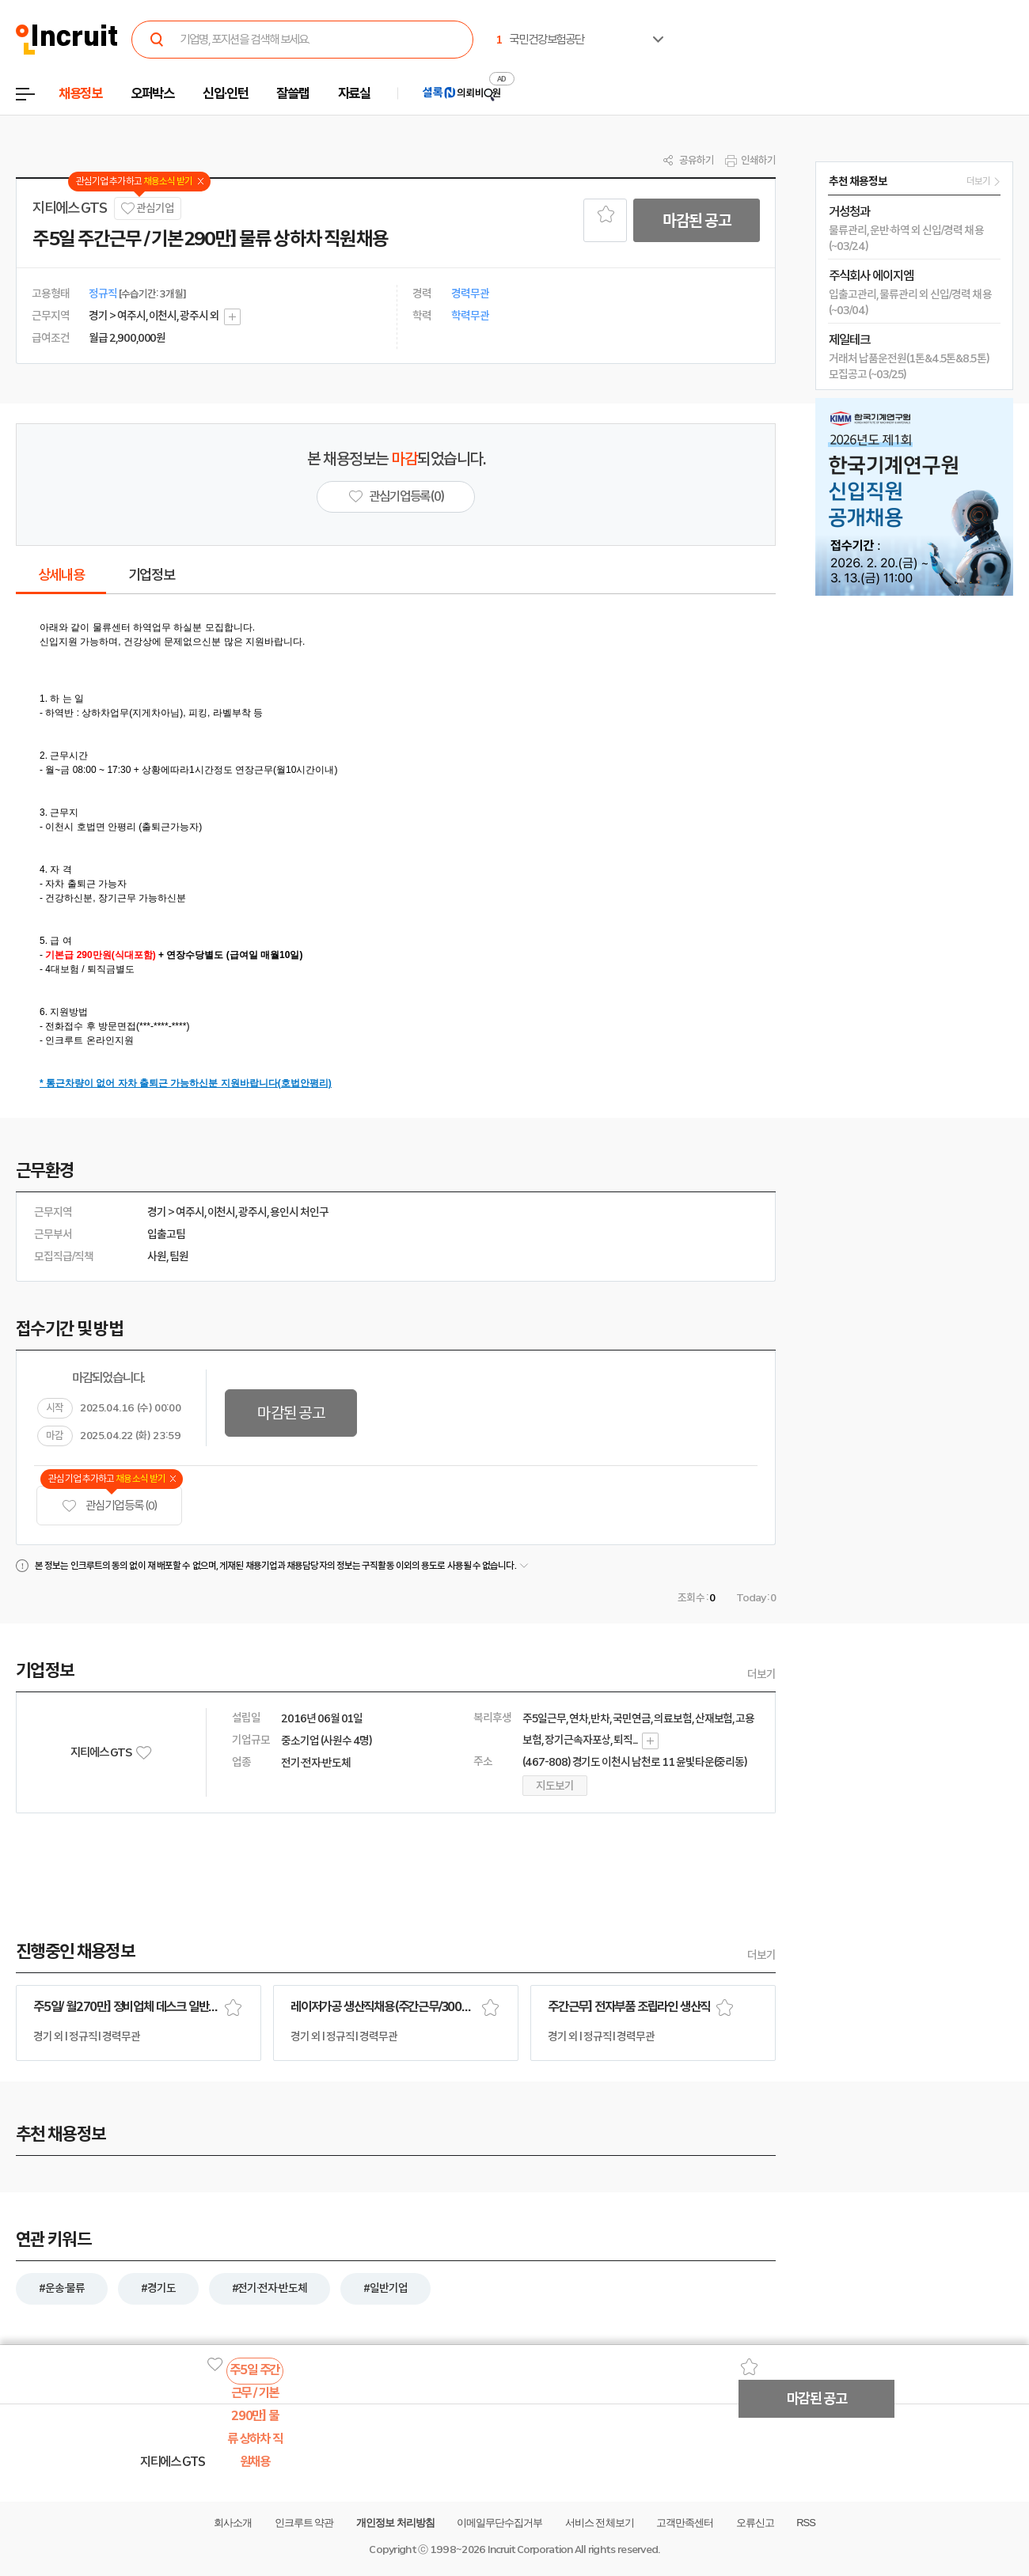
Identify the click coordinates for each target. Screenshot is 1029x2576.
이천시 (221, 1212)
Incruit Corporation (530, 2549)
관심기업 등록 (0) (109, 1506)
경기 (156, 1212)
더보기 (761, 1674)
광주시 (252, 1212)
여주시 (190, 1212)
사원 (156, 1256)
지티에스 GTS (69, 208)
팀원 (178, 1256)
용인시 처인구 (299, 1212)
